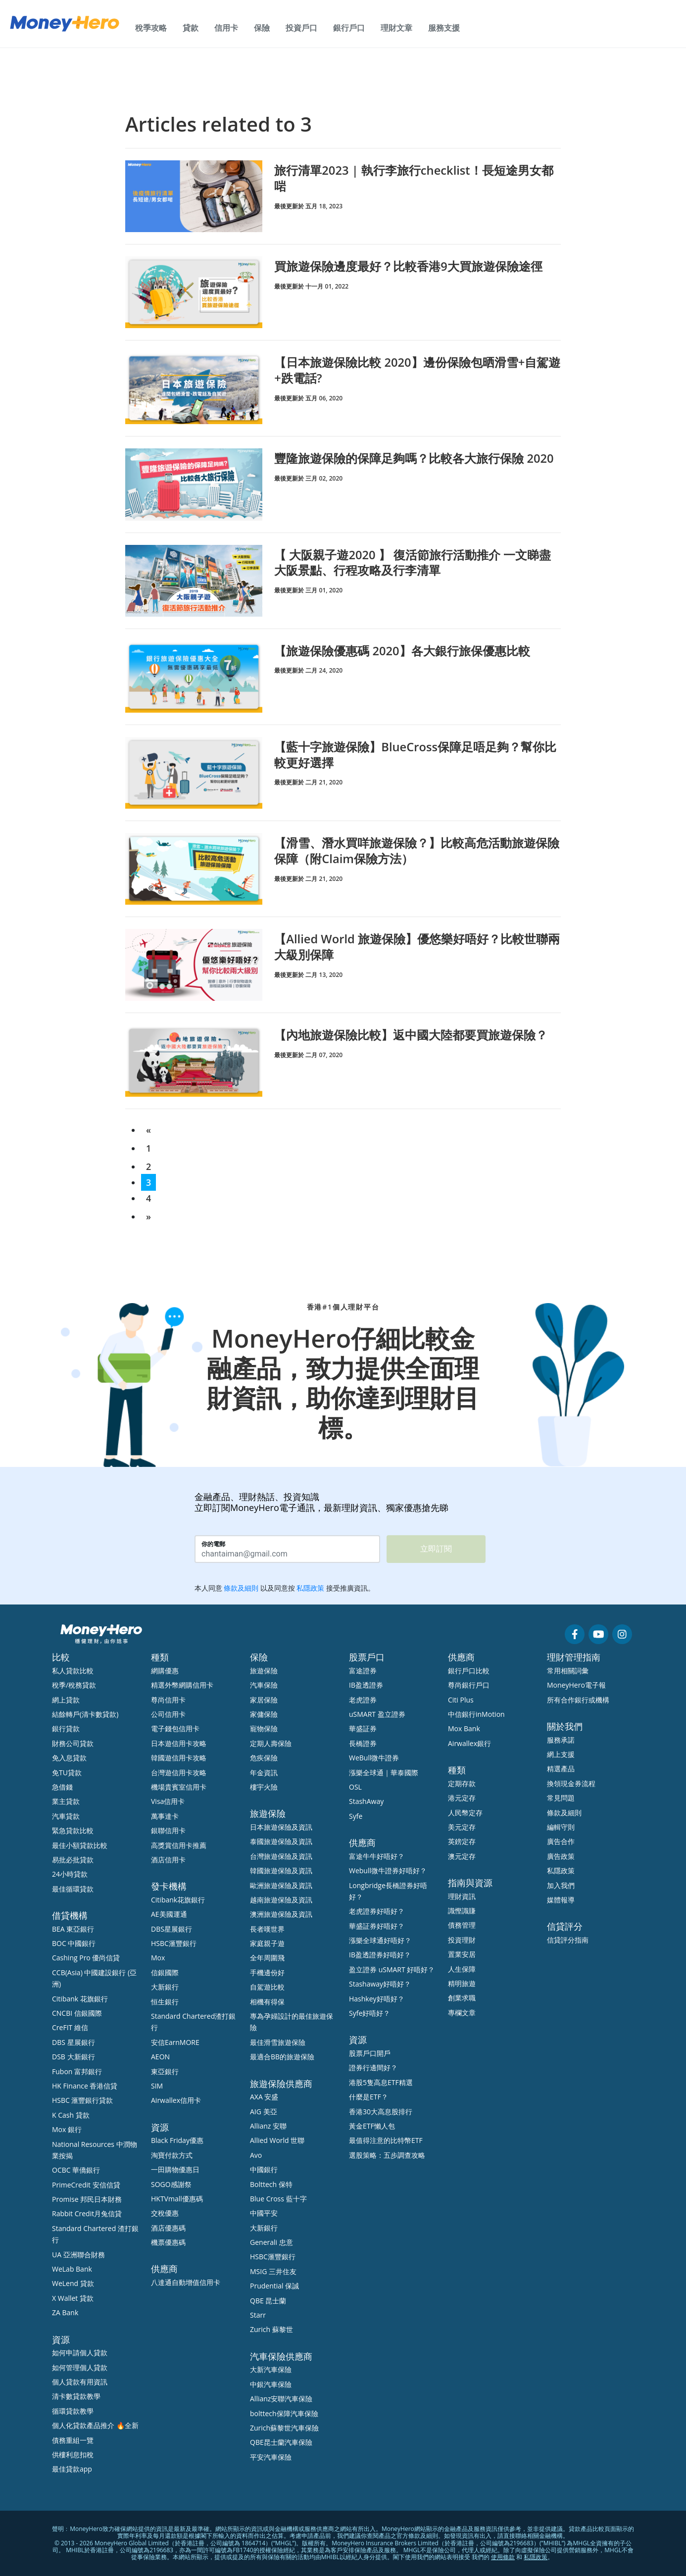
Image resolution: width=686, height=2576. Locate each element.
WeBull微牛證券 (374, 1757)
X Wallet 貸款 (73, 2298)
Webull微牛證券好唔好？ (388, 1870)
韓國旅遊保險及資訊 (281, 1870)
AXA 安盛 (264, 2096)
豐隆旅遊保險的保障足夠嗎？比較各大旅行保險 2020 (414, 458)
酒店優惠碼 (168, 2228)
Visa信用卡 (168, 1801)
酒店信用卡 (168, 1859)
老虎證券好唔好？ (376, 1911)
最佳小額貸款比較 (79, 1845)
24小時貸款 (70, 1874)
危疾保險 (264, 1757)
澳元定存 (462, 1856)
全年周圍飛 (267, 1957)
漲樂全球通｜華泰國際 (383, 1772)
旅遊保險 (264, 1670)
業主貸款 (66, 1801)
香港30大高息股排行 (380, 2111)
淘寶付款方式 (172, 2155)
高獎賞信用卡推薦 (178, 1845)
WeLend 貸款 (73, 2283)
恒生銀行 (165, 2001)
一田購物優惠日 (175, 2169)
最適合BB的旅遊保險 (282, 2056)
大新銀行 (165, 1987)
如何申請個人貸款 (79, 2352)
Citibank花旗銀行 (178, 1899)
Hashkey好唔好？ (376, 1998)
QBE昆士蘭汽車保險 (281, 2442)
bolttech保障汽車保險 (284, 2413)
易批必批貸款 (73, 1859)
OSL (355, 1787)
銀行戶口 (349, 27)
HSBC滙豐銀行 (173, 1943)
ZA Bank (65, 2312)
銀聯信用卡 (168, 1830)
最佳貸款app (72, 2469)
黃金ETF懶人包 (372, 2126)
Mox (158, 1957)
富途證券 (363, 1670)
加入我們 (561, 1885)
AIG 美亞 (263, 2111)
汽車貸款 (66, 1816)
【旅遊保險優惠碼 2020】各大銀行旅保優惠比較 (402, 650)
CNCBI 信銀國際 (77, 2013)
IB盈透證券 (366, 1685)
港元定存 (462, 1797)
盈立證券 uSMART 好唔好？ (392, 1969)
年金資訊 (264, 1772)
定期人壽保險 (271, 1743)
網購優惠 (165, 1670)
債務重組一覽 (73, 2440)
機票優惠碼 (168, 2242)
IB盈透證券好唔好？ (380, 1954)
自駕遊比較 (267, 1987)
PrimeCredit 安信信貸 (86, 2184)
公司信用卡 (168, 1714)
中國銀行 (264, 2169)
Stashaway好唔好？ (380, 1984)
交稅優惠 (165, 2213)
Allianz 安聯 (268, 2126)
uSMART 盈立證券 (377, 1714)
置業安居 (462, 1954)
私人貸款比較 (73, 1670)
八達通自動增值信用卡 (185, 2282)
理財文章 (396, 27)
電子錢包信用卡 (175, 1728)
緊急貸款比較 (73, 1830)
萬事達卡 (165, 1816)
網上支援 (561, 1754)
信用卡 (226, 27)
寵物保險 (264, 1728)
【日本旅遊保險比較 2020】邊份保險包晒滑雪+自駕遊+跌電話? (411, 370)
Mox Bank (464, 1728)
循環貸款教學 (73, 2411)
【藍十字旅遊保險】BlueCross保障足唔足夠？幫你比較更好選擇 (415, 754)
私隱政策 (561, 1870)
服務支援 (444, 27)
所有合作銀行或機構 (578, 1699)
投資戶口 (301, 27)
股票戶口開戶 (370, 2053)
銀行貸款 (66, 1728)
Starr (258, 2315)
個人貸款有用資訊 (79, 2381)
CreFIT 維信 (70, 2027)
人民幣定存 (465, 1812)
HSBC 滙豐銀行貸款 (82, 2100)
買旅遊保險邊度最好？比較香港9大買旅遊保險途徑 (408, 266)
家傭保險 (264, 1714)
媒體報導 (561, 1899)
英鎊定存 (462, 1841)
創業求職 (462, 1997)
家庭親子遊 (267, 1943)
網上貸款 (66, 1699)
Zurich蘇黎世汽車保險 (284, 2427)
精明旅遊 (462, 1983)
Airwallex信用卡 (176, 2100)
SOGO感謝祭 (171, 2184)
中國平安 (264, 2213)
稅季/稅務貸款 (74, 1685)
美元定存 (462, 1827)
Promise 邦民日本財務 (87, 2199)
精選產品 (561, 1768)
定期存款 (462, 1783)
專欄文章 (462, 2012)
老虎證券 (363, 1699)
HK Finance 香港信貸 (84, 2085)
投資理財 (462, 1939)
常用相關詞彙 (567, 1670)
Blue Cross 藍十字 (278, 2198)
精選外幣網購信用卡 (182, 1685)
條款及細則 (564, 1812)
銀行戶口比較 (469, 1670)
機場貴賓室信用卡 (178, 1787)
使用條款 (503, 2557)
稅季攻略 (151, 27)
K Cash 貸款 (71, 2115)
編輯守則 (561, 1827)
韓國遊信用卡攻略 (178, 1757)
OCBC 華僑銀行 (76, 2170)
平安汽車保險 (271, 2457)
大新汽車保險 (271, 2369)
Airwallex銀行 (469, 1743)
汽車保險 (264, 1685)
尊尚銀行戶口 (469, 1685)
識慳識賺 (462, 1910)
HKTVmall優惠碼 (177, 2198)
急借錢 (62, 1787)
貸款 (190, 27)
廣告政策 (561, 1856)
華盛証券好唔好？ (376, 1926)
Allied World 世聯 (277, 2140)
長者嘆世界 (267, 1929)
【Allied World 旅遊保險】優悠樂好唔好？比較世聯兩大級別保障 (417, 946)
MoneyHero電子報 (576, 1685)
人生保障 (462, 1969)
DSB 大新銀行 (73, 2056)
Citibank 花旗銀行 (80, 1998)
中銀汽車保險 (271, 2384)
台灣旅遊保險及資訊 (281, 1856)
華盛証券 (363, 1728)
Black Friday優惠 (177, 2140)
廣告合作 (561, 1841)
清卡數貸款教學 (76, 2396)
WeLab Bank (72, 2269)
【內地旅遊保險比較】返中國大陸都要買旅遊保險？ (410, 1034)
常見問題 (561, 1797)
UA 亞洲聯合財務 (78, 2254)
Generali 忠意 (271, 2242)
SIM (157, 2085)
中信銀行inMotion (476, 1714)
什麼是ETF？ (368, 2096)
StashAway (366, 1801)
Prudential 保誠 (274, 2285)
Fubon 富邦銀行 (77, 2071)
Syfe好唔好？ (369, 2013)
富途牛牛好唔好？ (376, 1856)
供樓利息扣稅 (73, 2454)
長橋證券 (363, 1743)
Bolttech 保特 (271, 2184)
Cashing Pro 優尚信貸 (86, 1957)
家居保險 (264, 1699)
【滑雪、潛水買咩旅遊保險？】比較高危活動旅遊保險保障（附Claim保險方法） (416, 850)
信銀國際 (165, 1972)
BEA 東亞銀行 (73, 1929)
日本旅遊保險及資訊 (281, 1827)
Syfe (355, 1816)
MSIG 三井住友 (273, 2271)
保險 (262, 27)
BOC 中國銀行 (74, 1943)
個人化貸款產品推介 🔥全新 (95, 2425)
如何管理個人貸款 (79, 2367)
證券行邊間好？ (373, 2067)
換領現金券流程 (571, 1783)
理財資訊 (462, 1896)
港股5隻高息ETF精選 (381, 2082)
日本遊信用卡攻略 (178, 1743)
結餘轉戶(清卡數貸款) (85, 1714)
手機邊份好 (267, 1972)
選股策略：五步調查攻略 (387, 2155)
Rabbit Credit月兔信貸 (87, 2213)
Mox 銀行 (67, 2129)
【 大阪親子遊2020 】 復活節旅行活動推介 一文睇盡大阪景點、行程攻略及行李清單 (412, 562)
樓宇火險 (264, 1787)
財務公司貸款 (73, 1743)
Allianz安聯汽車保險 (281, 2398)
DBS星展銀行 (171, 1929)
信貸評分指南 (567, 1939)
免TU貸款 (67, 1772)
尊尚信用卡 (168, 1699)
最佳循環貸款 (73, 1889)
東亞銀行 (165, 2071)
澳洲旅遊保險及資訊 (281, 1914)
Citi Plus (461, 1699)
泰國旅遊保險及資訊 (281, 1841)
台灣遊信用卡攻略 (178, 1772)
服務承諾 (561, 1740)
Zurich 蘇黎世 (271, 2329)
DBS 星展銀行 (73, 2042)
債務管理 (462, 1925)
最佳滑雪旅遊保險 (277, 2042)
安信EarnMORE (175, 2042)
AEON (160, 2056)
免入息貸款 (69, 1757)
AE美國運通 (169, 1914)
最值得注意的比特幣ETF (386, 2140)
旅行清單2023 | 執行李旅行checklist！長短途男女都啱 (414, 178)
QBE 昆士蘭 (268, 2300)
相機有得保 (267, 2001)
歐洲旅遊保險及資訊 (281, 1885)
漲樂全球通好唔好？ (380, 1940)
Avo (256, 2155)
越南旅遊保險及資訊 (281, 1899)
